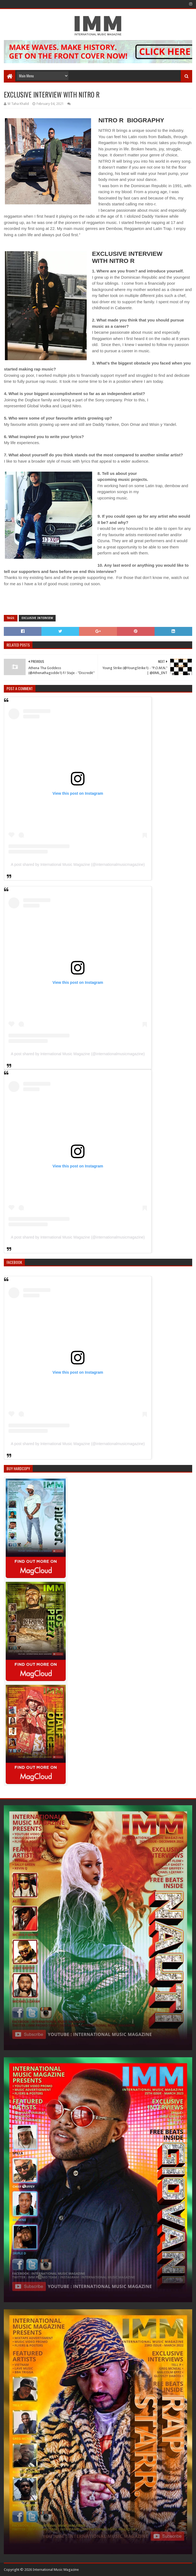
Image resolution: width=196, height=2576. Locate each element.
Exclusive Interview (37, 618)
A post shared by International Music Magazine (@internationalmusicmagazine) (78, 864)
